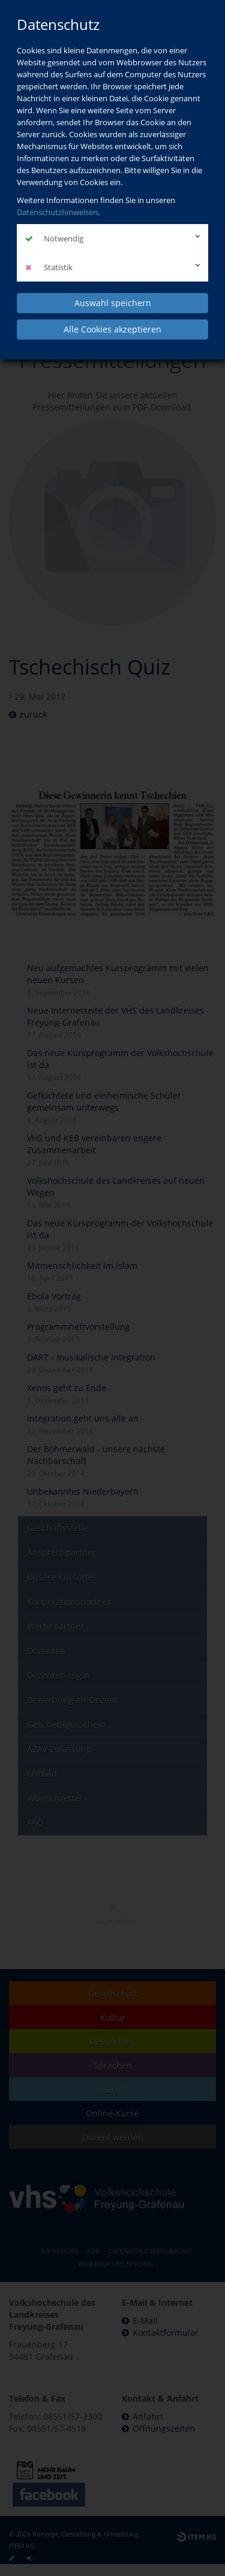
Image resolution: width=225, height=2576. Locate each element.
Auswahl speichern (112, 303)
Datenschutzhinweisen (57, 212)
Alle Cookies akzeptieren (112, 329)
